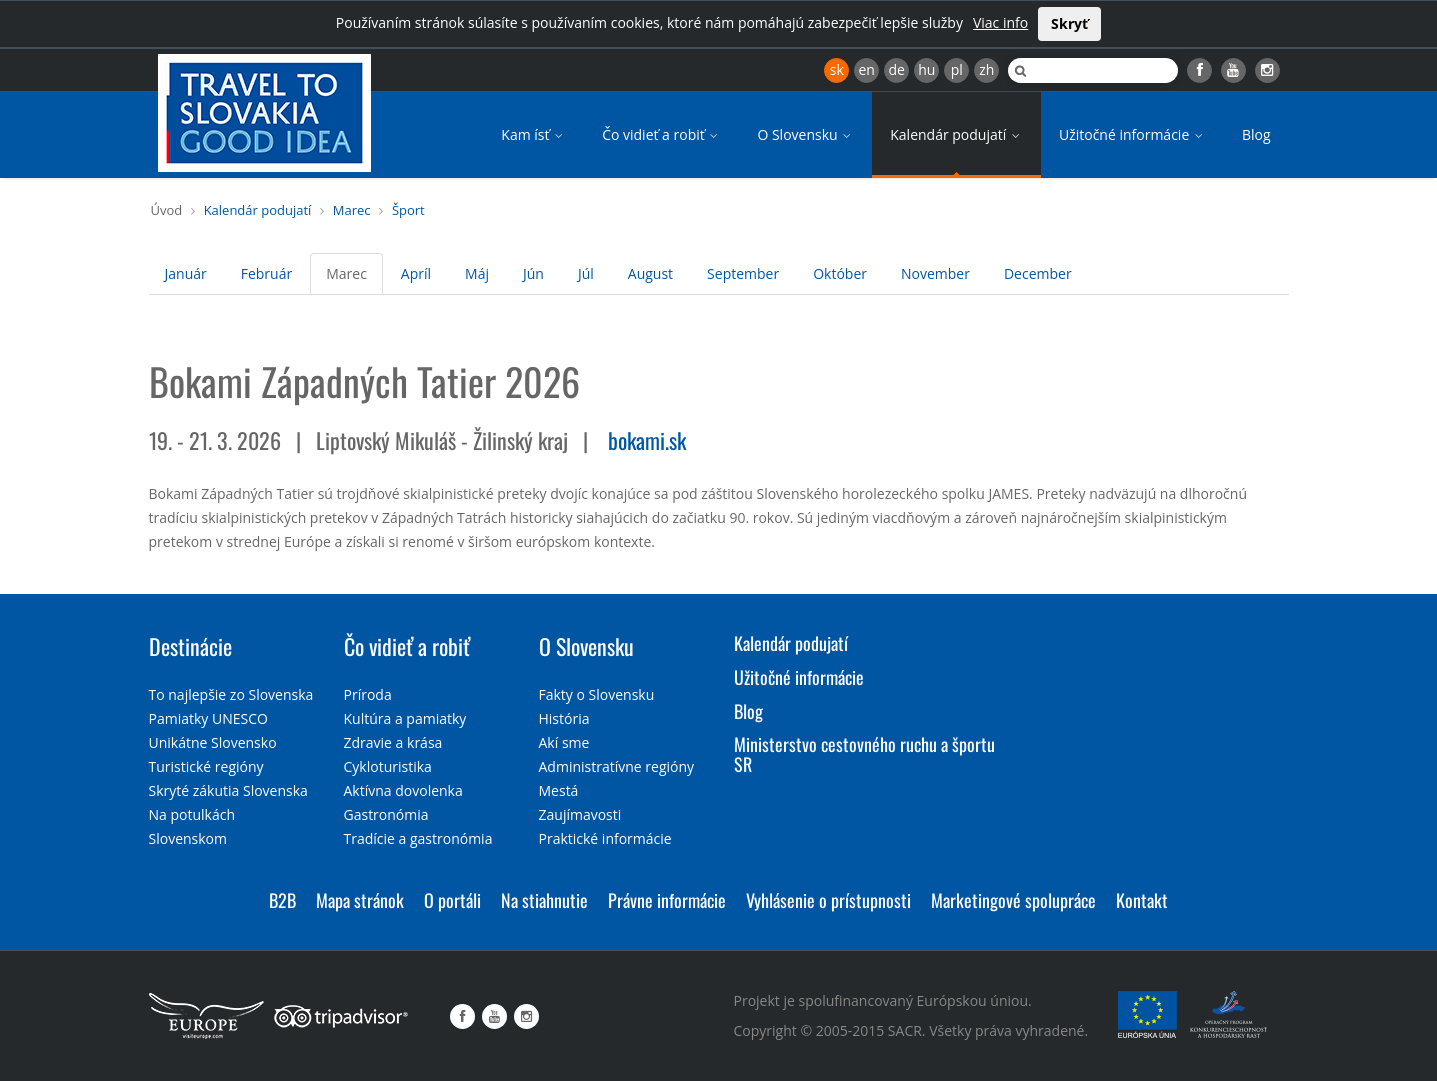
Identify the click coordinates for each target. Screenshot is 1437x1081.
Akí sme (564, 742)
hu (926, 69)
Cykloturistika (388, 766)
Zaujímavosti (580, 814)
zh (986, 69)
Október (840, 273)
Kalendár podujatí (956, 134)
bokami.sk (647, 440)
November (935, 273)
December (1038, 273)
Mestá (559, 790)
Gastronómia (386, 814)
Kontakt (1142, 900)
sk (837, 69)
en (866, 69)
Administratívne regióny (617, 766)
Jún (533, 273)
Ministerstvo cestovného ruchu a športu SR (864, 754)
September (743, 273)
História (564, 718)
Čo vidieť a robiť (661, 134)
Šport (408, 210)
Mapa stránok (360, 900)
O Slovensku (805, 134)
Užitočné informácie (1132, 134)
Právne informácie (667, 900)
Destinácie (190, 646)
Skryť (1069, 23)
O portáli (452, 900)
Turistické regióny (206, 766)
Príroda (368, 694)
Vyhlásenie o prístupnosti (828, 900)
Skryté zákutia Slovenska (228, 790)
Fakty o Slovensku (597, 694)
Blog (1256, 134)
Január (186, 273)
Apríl (416, 273)
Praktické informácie (605, 838)
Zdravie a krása (393, 742)
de (897, 69)
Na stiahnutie (544, 900)
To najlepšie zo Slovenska (231, 694)
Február (266, 273)
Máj (477, 273)
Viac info (1000, 22)
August (650, 273)
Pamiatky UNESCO (208, 718)
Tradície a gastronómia (418, 838)
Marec (352, 210)
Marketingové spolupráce (1013, 900)
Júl (586, 273)
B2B (282, 900)
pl (957, 69)
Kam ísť (533, 134)
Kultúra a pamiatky (405, 718)
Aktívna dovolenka (403, 790)
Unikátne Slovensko (213, 742)
